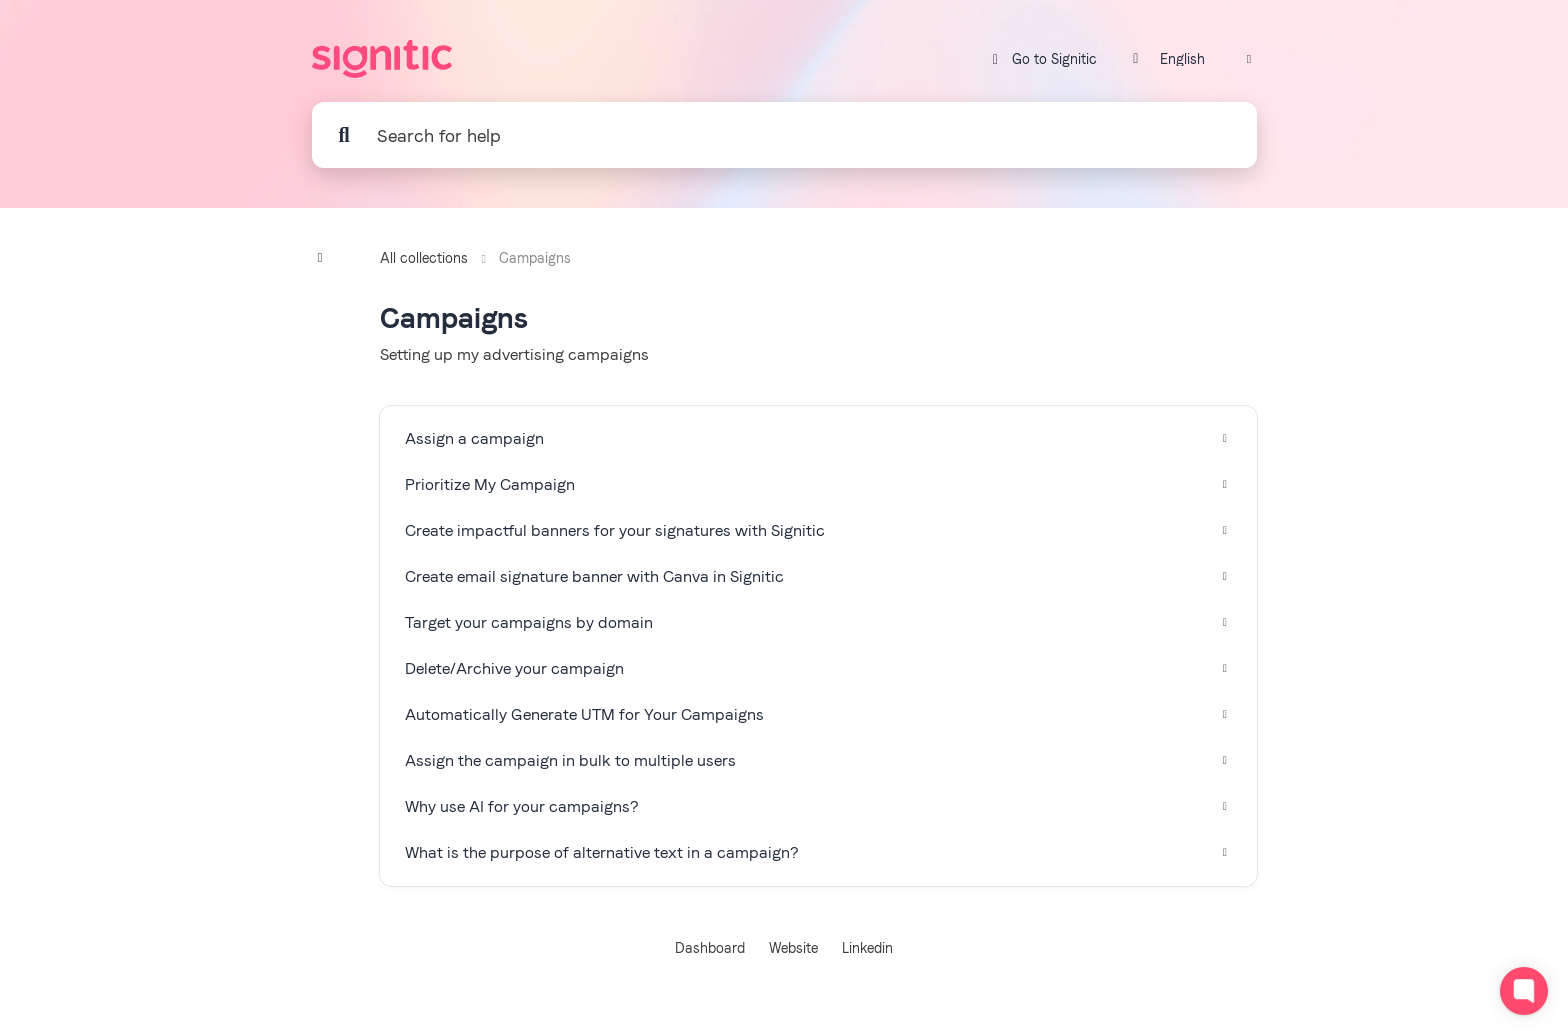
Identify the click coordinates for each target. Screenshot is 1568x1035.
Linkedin (867, 948)
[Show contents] (326, 257)
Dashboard (710, 948)
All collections (424, 258)
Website (793, 948)
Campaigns (535, 258)
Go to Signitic (1042, 59)
